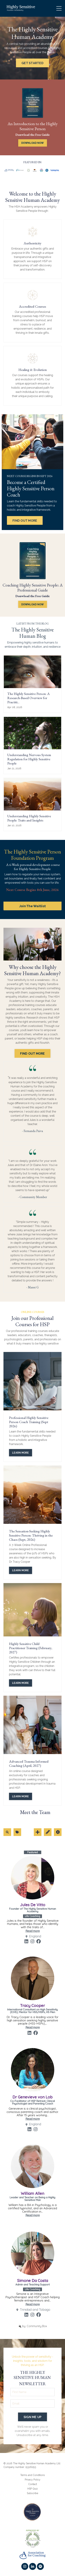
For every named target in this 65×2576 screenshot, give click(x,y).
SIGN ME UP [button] (33, 2417)
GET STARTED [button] (32, 63)
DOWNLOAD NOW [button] (32, 142)
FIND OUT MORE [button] (24, 520)
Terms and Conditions (32, 2475)
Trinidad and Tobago (35, 2309)
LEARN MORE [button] (20, 1452)
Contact (32, 2484)
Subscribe (32, 2493)
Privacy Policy (32, 2479)
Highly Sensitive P (32, 851)
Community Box (37, 2326)
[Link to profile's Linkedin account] (26, 1941)
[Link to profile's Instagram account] (32, 1941)
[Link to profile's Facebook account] (38, 1941)
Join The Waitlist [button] (32, 906)
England (35, 1936)
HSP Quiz (32, 2488)
